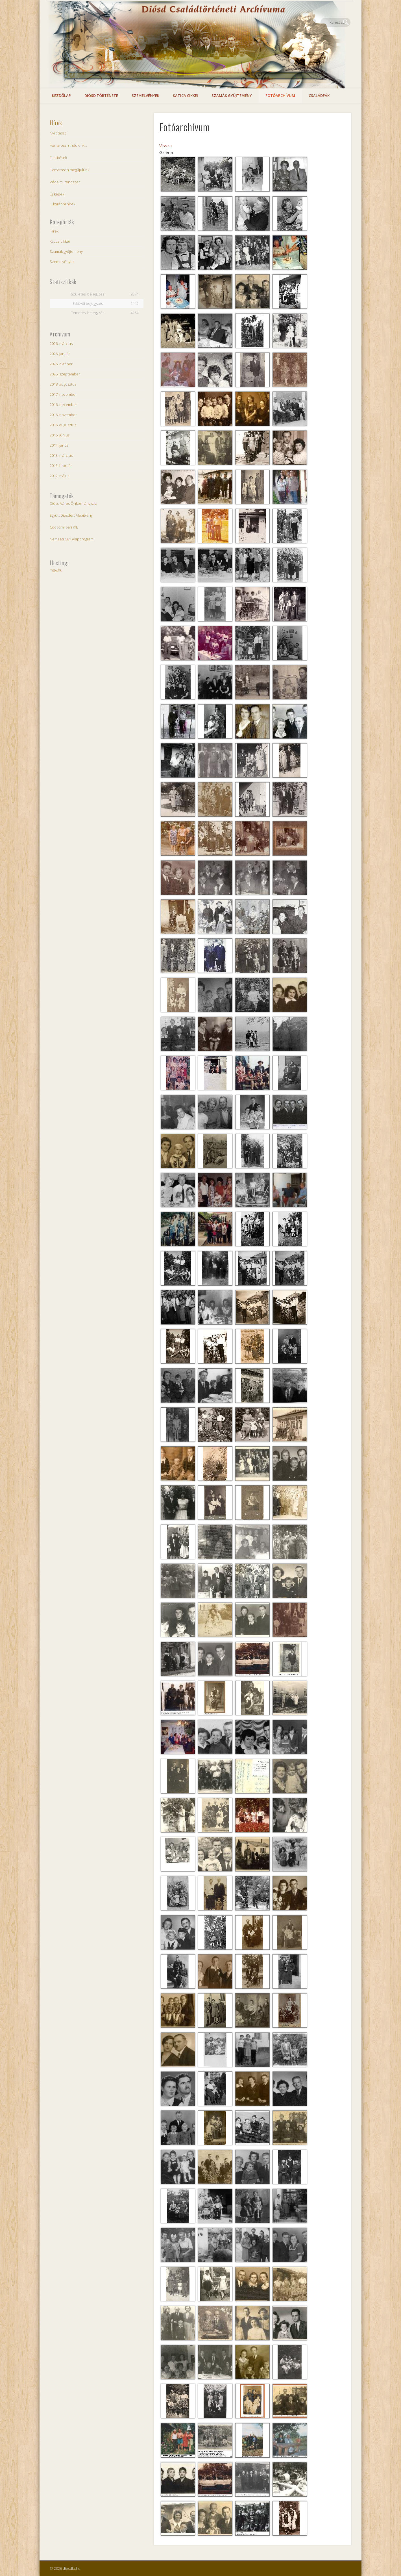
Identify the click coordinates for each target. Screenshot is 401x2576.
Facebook (334, 22)
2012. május (59, 475)
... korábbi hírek (62, 203)
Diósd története (101, 95)
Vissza (165, 145)
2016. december (63, 404)
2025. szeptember (65, 374)
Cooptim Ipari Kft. (64, 527)
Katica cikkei (185, 95)
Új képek (57, 194)
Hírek (56, 122)
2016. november (63, 414)
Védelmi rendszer (65, 181)
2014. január (60, 445)
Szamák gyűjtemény (232, 95)
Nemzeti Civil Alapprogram (71, 539)
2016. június (59, 435)
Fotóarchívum (280, 95)
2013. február (61, 465)
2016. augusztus (63, 424)
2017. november (63, 394)
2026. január (60, 353)
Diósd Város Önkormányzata (73, 503)
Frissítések (58, 157)
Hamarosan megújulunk (69, 169)
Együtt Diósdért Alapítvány (71, 515)
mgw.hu (56, 570)
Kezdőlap (61, 95)
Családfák (319, 95)
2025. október (61, 363)
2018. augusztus (63, 384)
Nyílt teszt (58, 133)
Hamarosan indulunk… (68, 145)
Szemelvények (145, 95)
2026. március (61, 343)
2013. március (61, 455)
